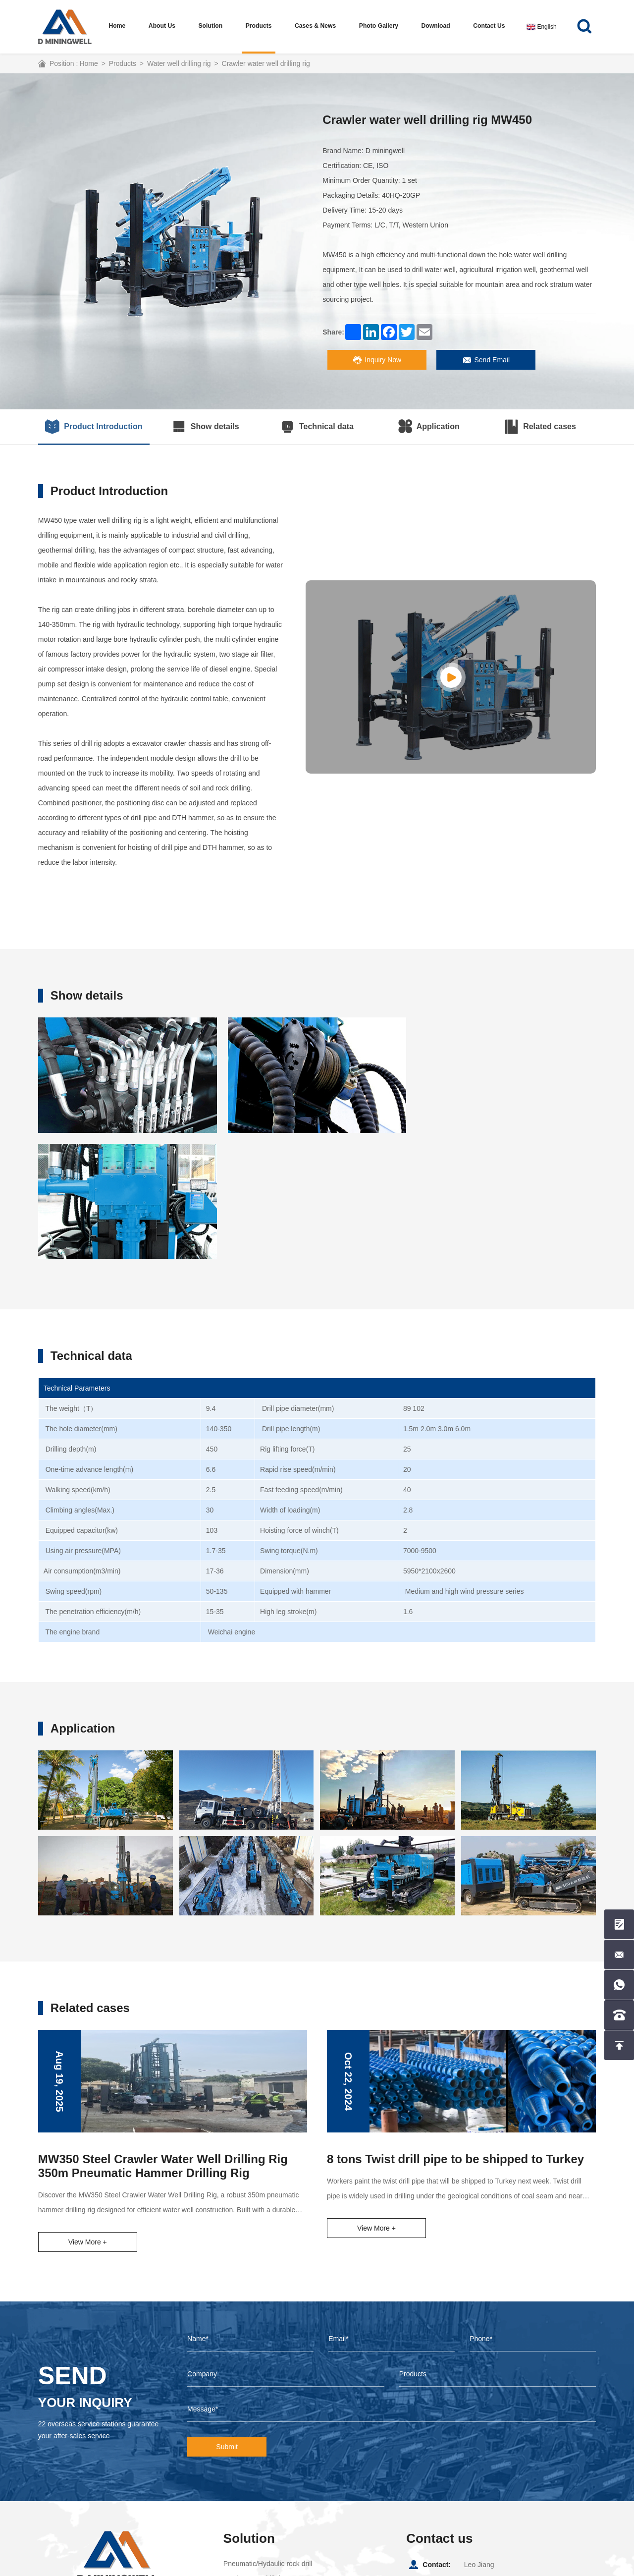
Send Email (486, 360)
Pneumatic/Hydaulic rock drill (268, 2438)
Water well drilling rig (179, 63)
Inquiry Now (377, 360)
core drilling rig (245, 2497)
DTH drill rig (241, 2467)
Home (117, 25)
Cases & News (315, 25)
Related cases (540, 427)
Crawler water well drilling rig (266, 63)
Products (259, 25)
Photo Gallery (379, 25)
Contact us (489, 25)
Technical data (317, 427)
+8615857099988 (491, 2456)
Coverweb (294, 2566)
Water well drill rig (250, 2482)
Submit (227, 2321)
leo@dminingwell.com (497, 2472)
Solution (210, 25)
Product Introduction (93, 427)
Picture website (566, 2566)
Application (429, 427)
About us (162, 25)
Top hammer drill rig (253, 2453)
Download (436, 25)
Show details (205, 427)
